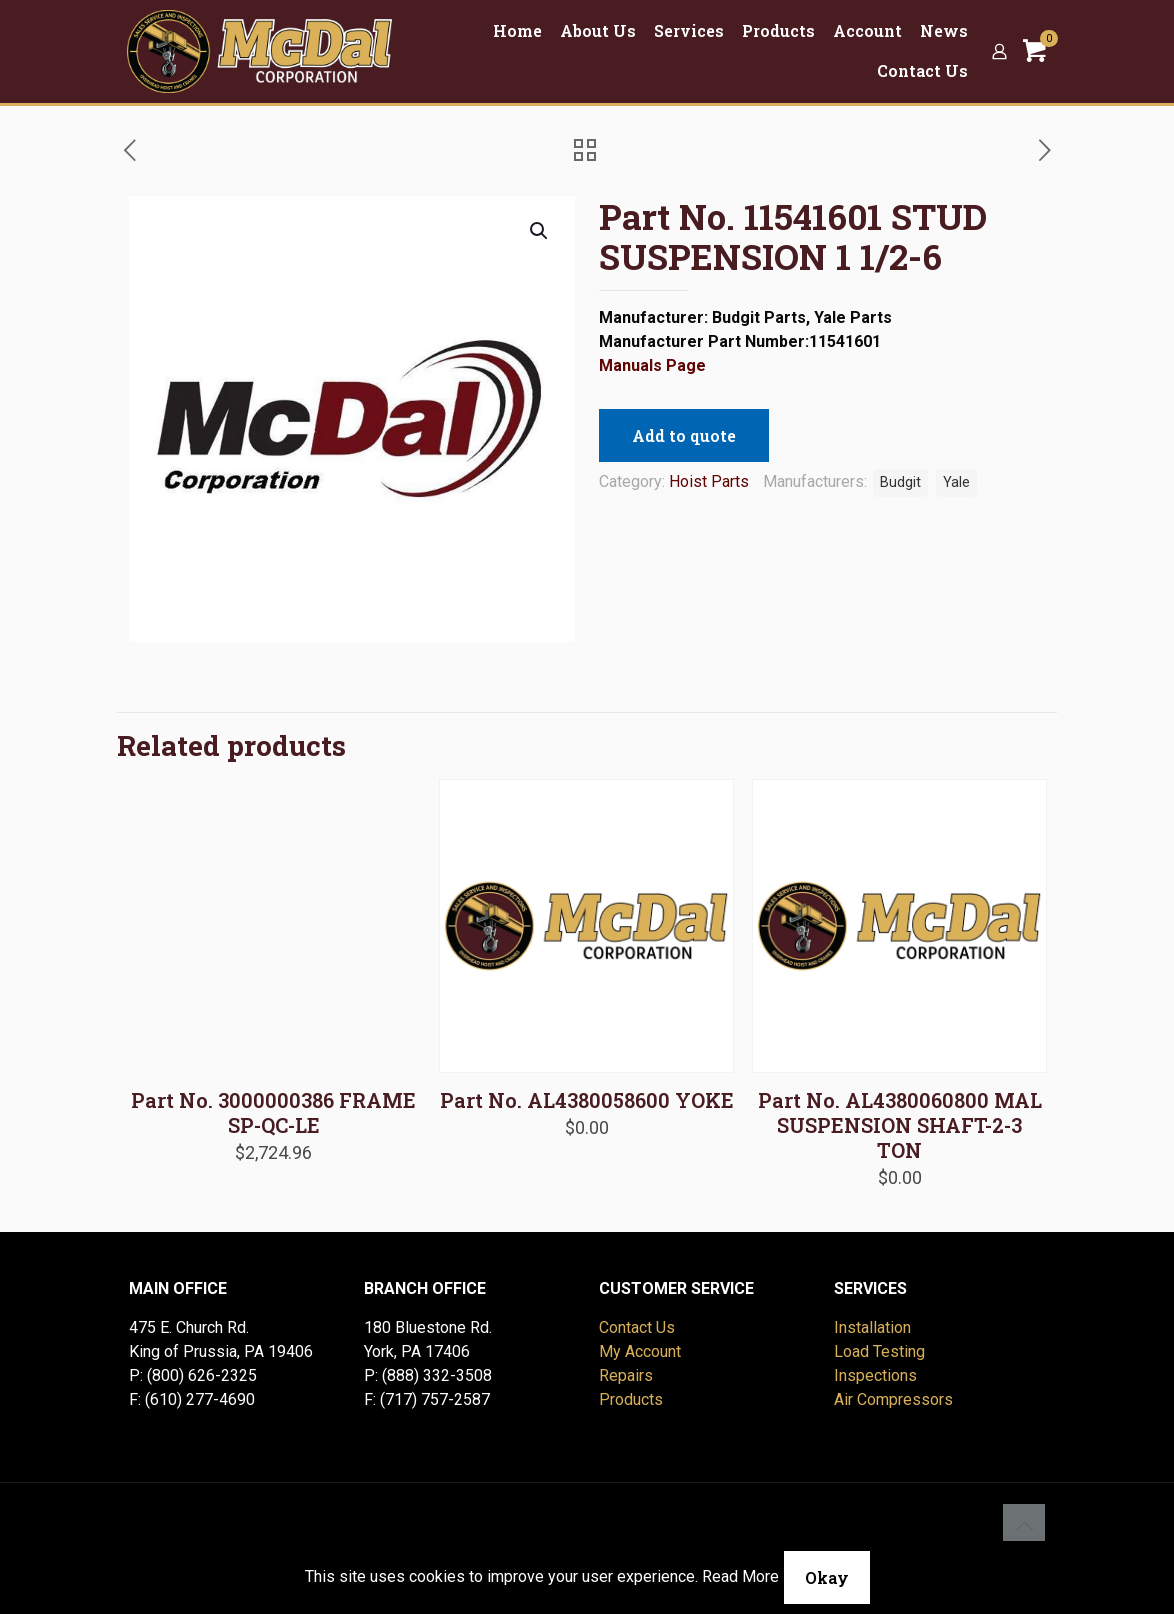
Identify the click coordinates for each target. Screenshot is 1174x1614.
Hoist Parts (709, 481)
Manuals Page (652, 365)
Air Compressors (893, 1399)
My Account (640, 1351)
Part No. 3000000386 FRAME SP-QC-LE (273, 1112)
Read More (740, 1576)
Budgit (900, 482)
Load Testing (879, 1351)
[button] (540, 231)
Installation (872, 1327)
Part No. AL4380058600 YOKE (587, 1100)
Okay (827, 1577)
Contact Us (637, 1327)
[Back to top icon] (1024, 1525)
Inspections (875, 1375)
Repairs (626, 1375)
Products (631, 1399)
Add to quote (684, 435)
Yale (956, 482)
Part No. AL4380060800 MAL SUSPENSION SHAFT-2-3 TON (900, 1125)
